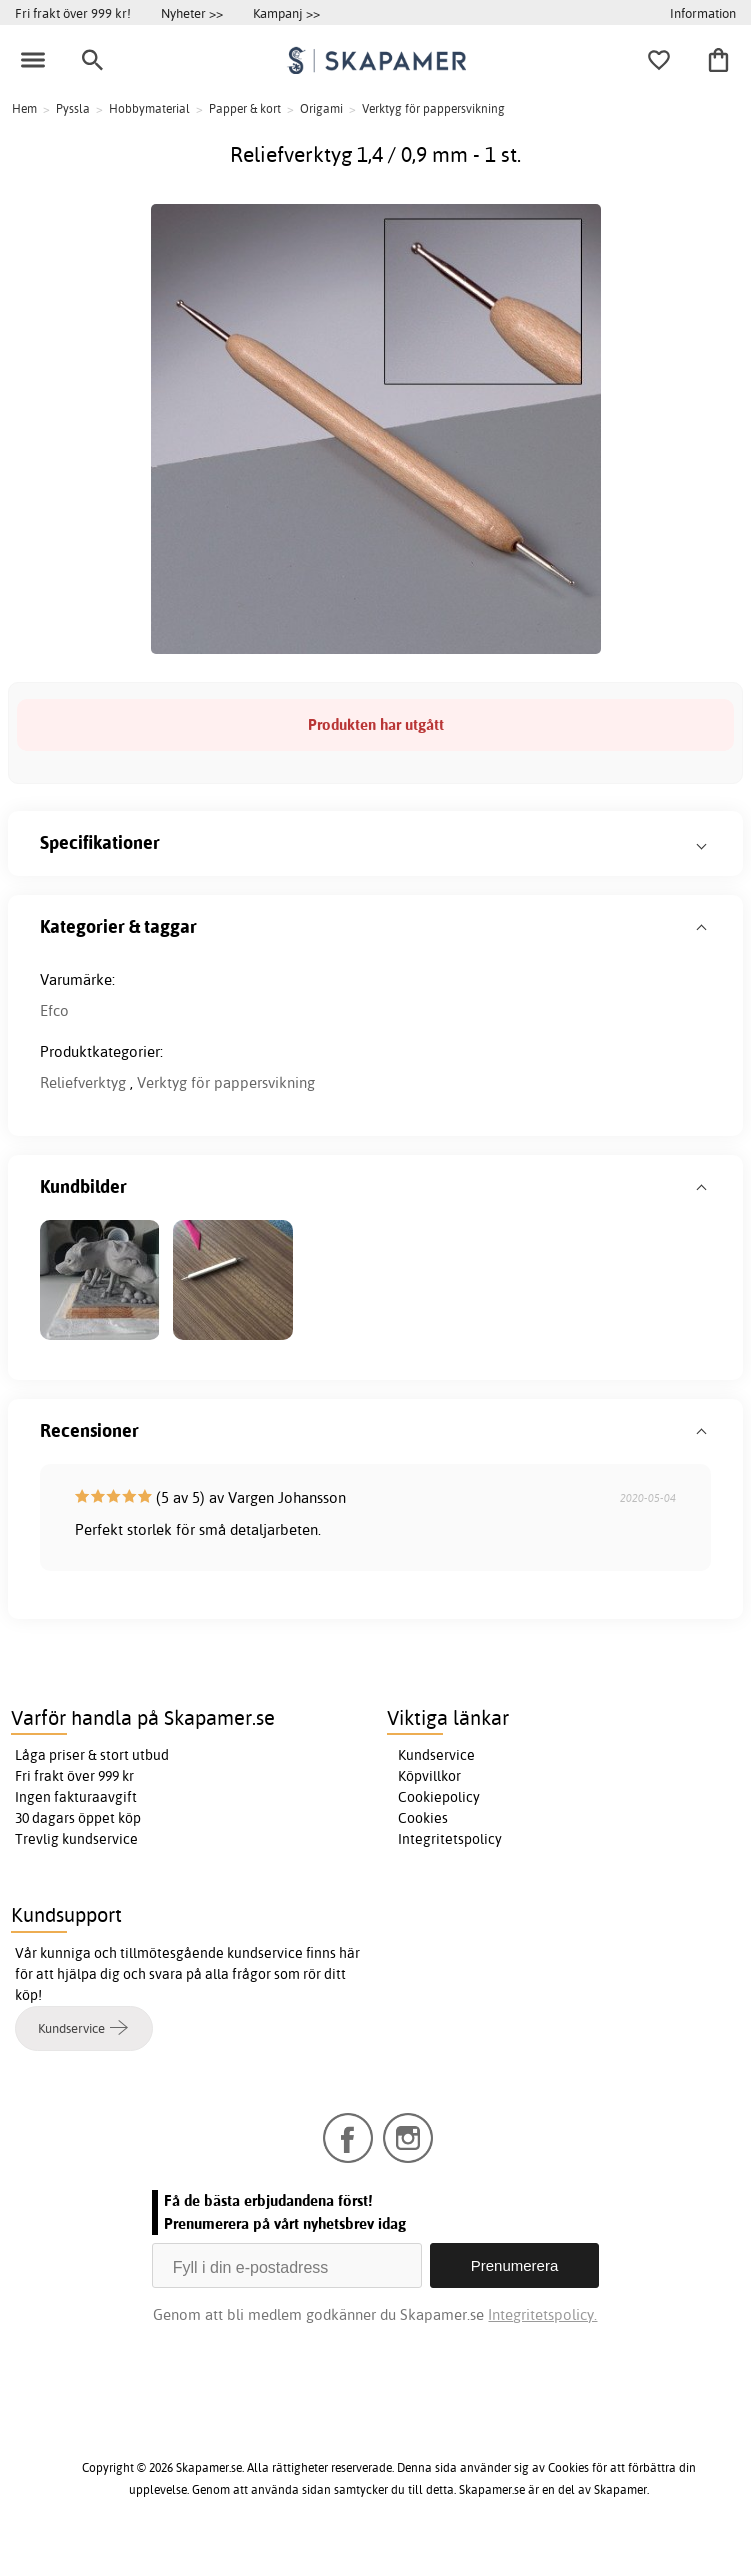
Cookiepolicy (439, 1797)
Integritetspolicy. (542, 2314)
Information (703, 13)
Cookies (423, 1818)
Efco (54, 1010)
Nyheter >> (192, 13)
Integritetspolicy (450, 1839)
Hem (24, 108)
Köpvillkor (429, 1776)
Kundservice (436, 1755)
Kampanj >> (286, 13)
